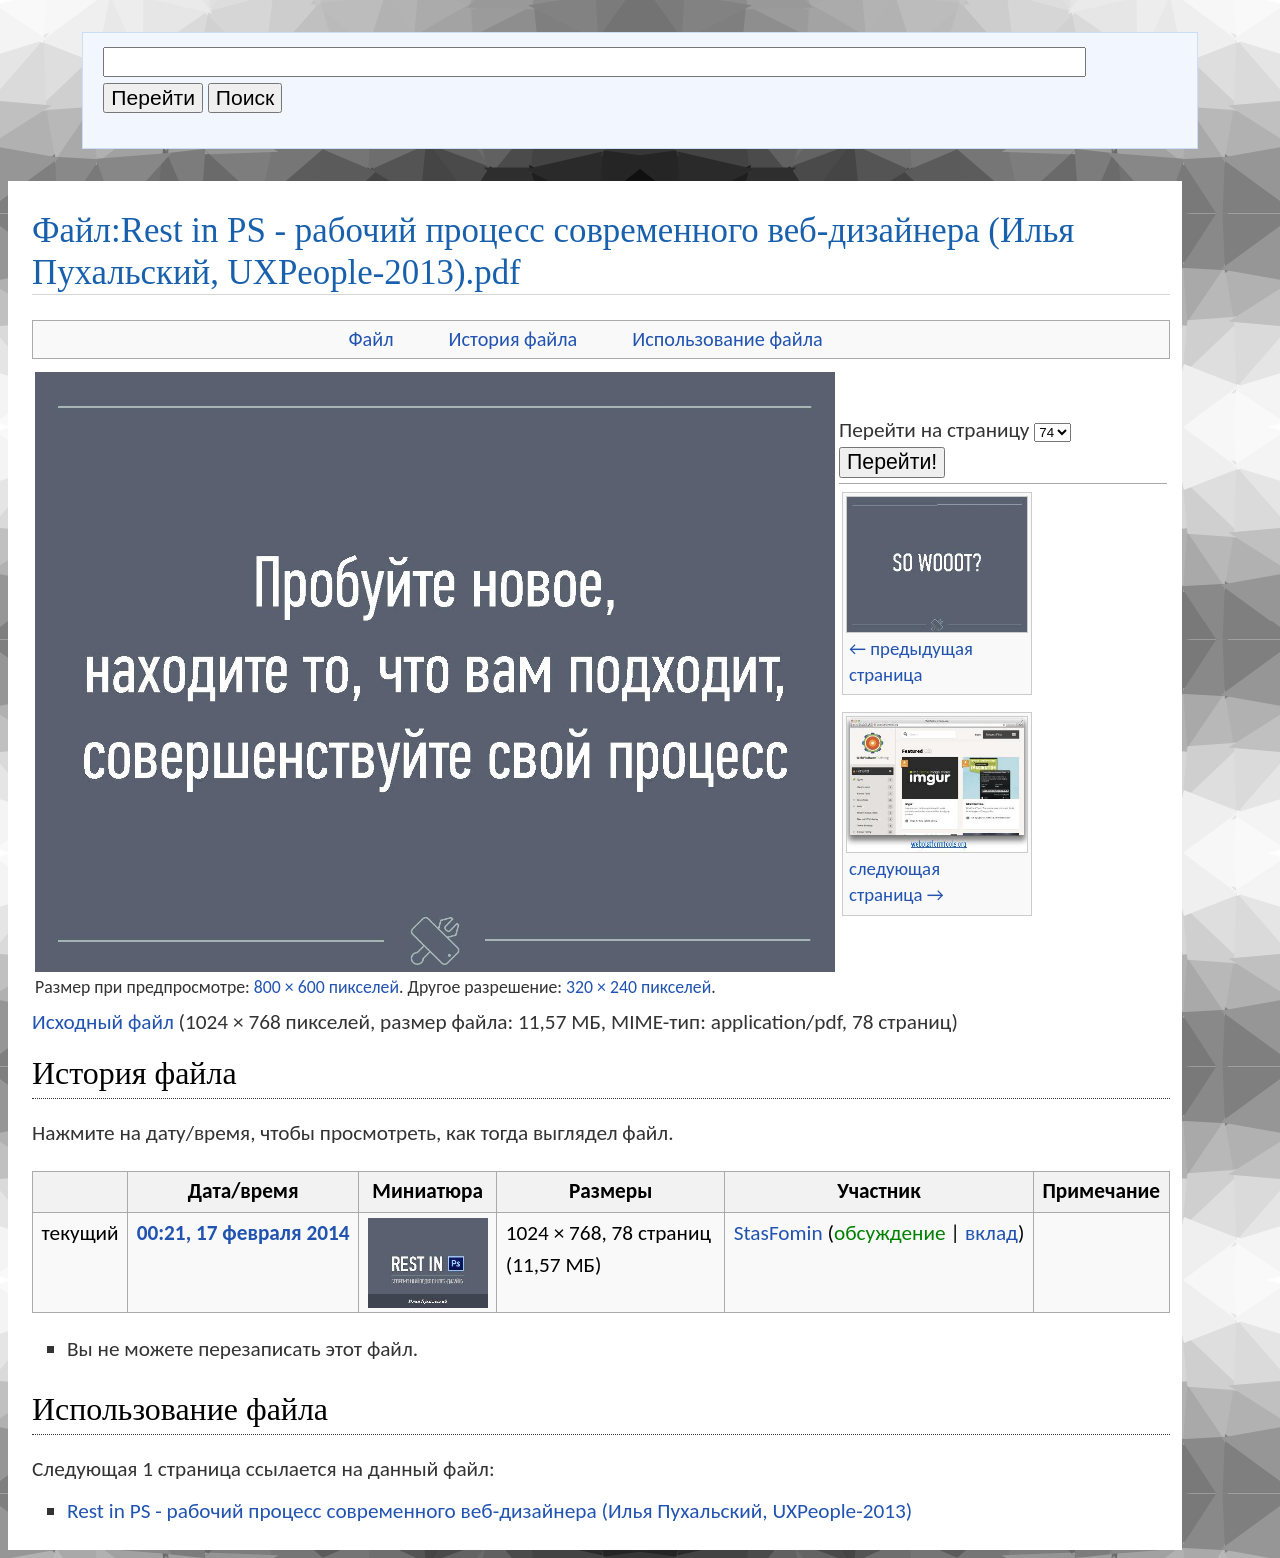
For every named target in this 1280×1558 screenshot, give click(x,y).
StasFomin (778, 1233)
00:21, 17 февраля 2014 (243, 1233)
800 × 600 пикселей (326, 987)
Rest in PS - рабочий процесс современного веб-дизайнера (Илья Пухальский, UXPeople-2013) (489, 1511)
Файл (370, 339)
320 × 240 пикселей (638, 987)
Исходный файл (103, 1022)
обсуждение (890, 1233)
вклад (991, 1233)
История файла (513, 339)
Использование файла (727, 339)
